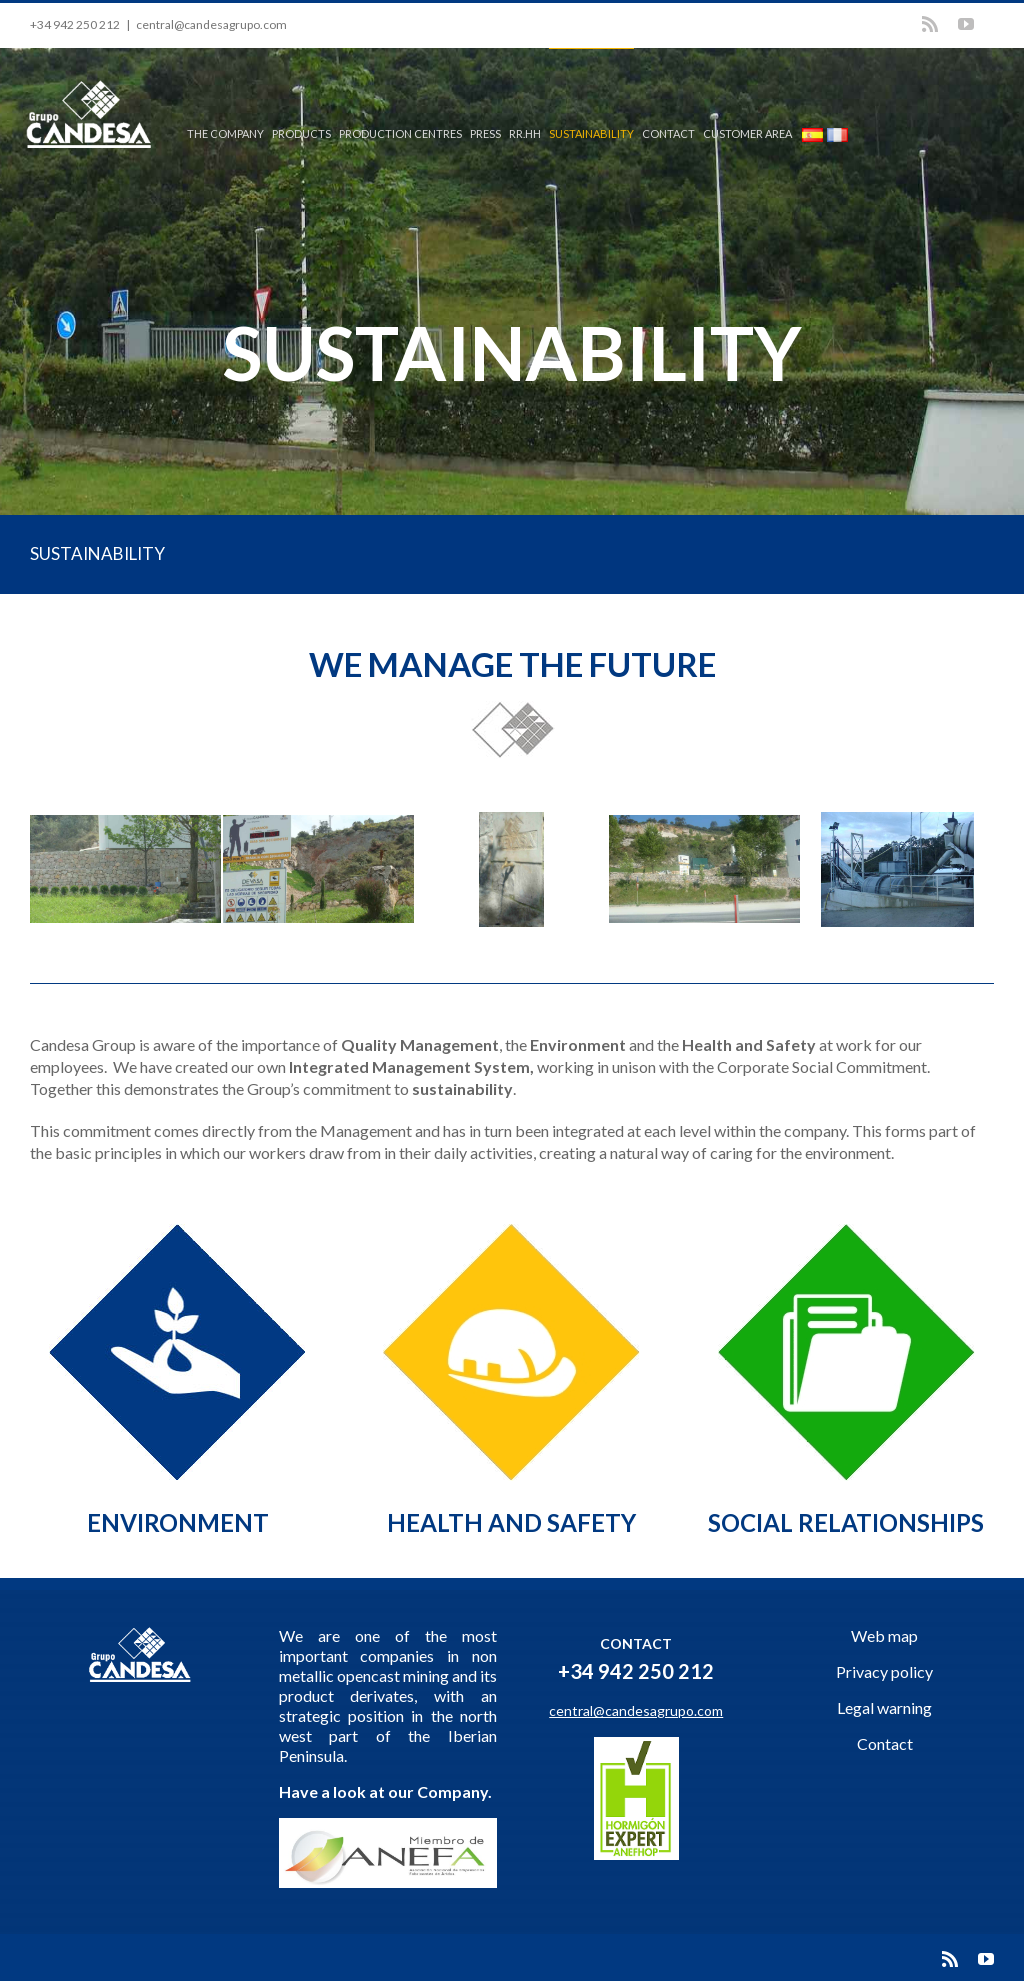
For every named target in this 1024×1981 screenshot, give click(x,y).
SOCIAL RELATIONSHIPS (846, 1522)
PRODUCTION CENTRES (400, 133)
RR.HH (525, 133)
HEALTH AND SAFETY (511, 1522)
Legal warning (884, 1707)
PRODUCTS (301, 133)
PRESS (485, 133)
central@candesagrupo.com (211, 24)
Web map (884, 1635)
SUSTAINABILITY (591, 133)
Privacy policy (884, 1671)
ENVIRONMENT (178, 1522)
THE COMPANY (225, 133)
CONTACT (668, 133)
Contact (885, 1743)
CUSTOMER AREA (747, 133)
